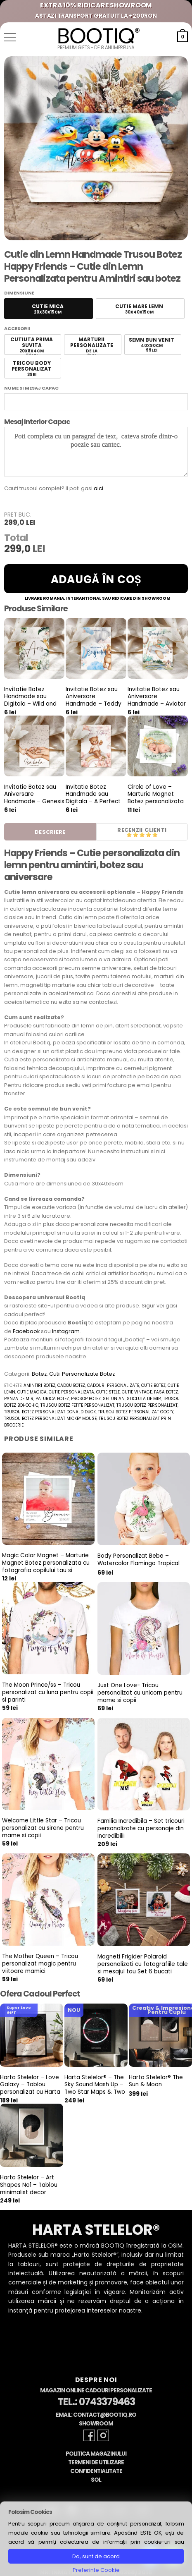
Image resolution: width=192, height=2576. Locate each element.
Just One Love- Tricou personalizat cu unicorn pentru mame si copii (140, 1693)
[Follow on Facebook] (89, 2435)
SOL (96, 2480)
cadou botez (71, 1385)
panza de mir (18, 1399)
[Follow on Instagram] (103, 2435)
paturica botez (52, 1399)
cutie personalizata (71, 1392)
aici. (99, 488)
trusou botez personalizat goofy (135, 1412)
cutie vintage (137, 1392)
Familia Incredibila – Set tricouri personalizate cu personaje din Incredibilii (141, 1828)
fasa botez (166, 1392)
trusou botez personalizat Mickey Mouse (50, 1418)
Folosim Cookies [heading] (30, 2512)
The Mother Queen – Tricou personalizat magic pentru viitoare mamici (40, 1964)
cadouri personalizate (113, 1385)
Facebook (26, 1331)
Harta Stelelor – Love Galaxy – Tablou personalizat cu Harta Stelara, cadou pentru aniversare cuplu (30, 2092)
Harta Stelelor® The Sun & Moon (156, 2081)
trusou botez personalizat (147, 1405)
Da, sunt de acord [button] (96, 2556)
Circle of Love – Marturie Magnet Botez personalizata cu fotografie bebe (156, 798)
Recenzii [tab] (129, 829)
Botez (39, 1373)
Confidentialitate (96, 2471)
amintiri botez (39, 1385)
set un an (114, 1399)
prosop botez (86, 1399)
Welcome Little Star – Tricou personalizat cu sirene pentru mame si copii (43, 1828)
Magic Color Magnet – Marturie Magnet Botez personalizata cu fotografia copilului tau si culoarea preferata (46, 1566)
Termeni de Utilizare (96, 2462)
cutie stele (108, 1392)
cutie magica (32, 1392)
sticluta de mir (144, 1399)
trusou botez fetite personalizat (77, 1405)
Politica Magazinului (96, 2454)
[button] (10, 37)
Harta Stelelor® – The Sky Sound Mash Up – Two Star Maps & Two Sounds (94, 2088)
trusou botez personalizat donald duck (50, 1412)
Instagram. (66, 1331)
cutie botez (153, 1385)
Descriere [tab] (50, 832)
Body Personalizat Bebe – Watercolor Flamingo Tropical (138, 1559)
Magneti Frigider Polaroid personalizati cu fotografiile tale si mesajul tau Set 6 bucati (142, 1964)
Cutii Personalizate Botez (82, 1373)
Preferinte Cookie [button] (96, 2570)
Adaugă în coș (96, 579)
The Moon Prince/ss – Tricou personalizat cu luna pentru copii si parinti (47, 1692)
